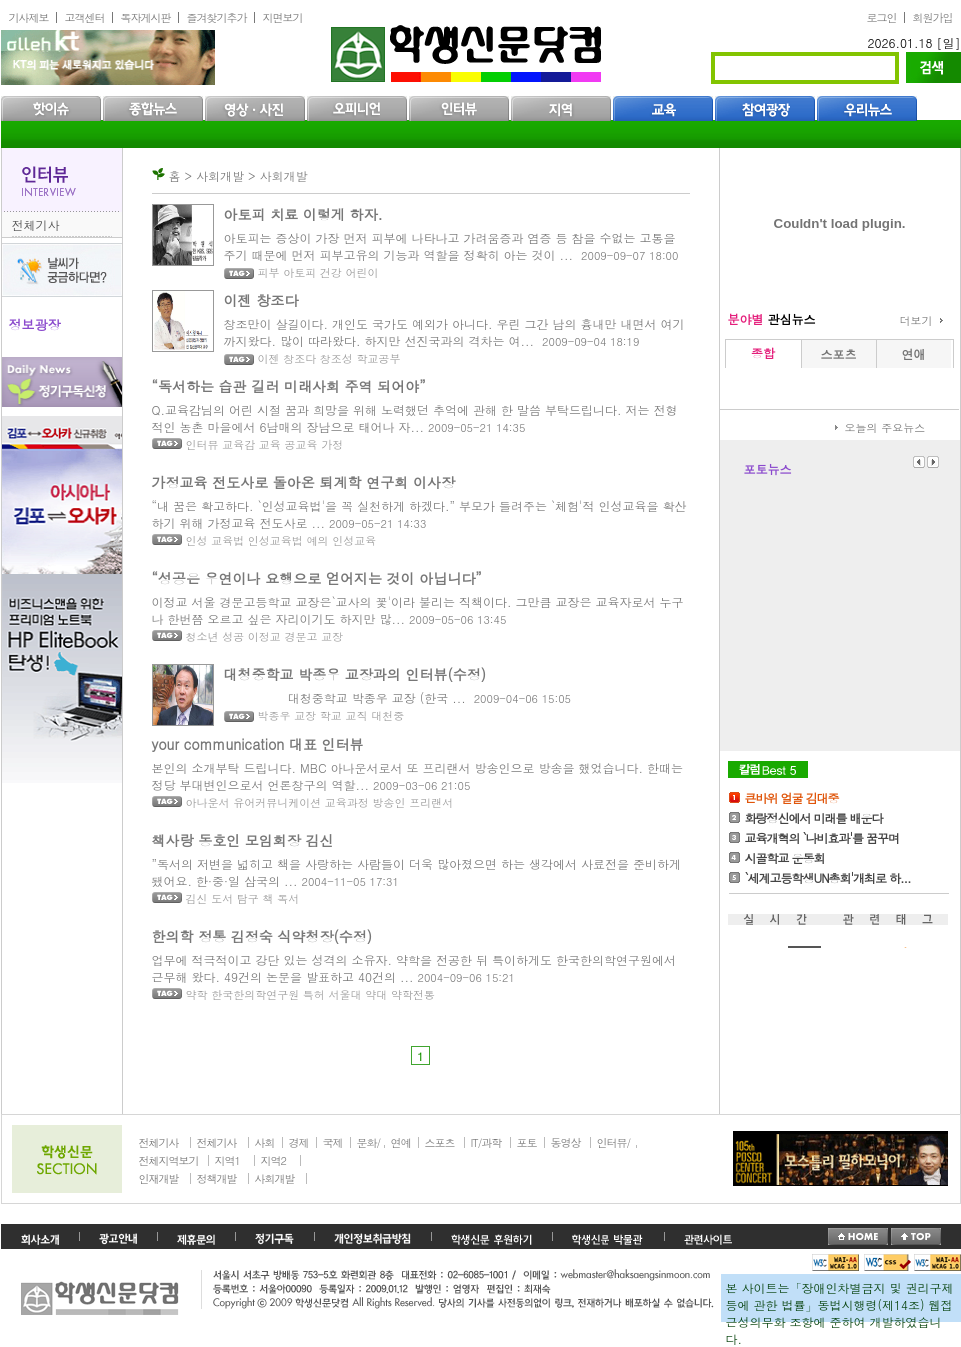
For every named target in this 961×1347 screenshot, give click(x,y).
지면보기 (283, 17)
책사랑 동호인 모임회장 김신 (243, 840)
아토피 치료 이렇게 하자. (303, 214)
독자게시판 (146, 17)
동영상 (566, 1142)
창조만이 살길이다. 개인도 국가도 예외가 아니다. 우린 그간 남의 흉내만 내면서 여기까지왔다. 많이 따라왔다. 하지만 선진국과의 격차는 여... (454, 332)
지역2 (273, 1160)
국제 (333, 1142)
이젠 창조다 (261, 300)
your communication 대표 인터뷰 (258, 744)
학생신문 (468, 49)
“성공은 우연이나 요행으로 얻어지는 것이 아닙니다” (317, 578)
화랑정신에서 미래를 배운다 (814, 817)
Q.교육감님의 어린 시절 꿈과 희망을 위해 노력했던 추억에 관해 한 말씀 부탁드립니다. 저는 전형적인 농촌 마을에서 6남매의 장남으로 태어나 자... (415, 418)
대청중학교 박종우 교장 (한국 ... (345, 697)
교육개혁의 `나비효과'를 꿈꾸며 (822, 837)
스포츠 (440, 1142)
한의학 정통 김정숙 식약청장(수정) (262, 936)
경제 (299, 1142)
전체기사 (36, 224)
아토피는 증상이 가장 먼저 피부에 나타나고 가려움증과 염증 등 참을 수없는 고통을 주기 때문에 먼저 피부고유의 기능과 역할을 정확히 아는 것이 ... (450, 246)
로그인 (882, 17)
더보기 (916, 320)
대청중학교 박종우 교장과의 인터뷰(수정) (355, 674)
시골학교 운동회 (785, 857)
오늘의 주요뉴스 (885, 427)
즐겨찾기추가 (217, 17)
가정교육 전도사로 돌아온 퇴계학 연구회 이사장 (303, 482)
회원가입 (933, 17)
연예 (401, 1142)
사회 (265, 1142)
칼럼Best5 (768, 769)
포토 (527, 1142)
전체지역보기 (169, 1160)
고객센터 (85, 17)
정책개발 (217, 1178)
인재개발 (159, 1178)
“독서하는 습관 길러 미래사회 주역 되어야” (289, 386)
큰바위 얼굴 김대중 (792, 797)
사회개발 (275, 1178)
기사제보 (29, 17)
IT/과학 (486, 1142)
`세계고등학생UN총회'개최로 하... (828, 877)
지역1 (227, 1160)
